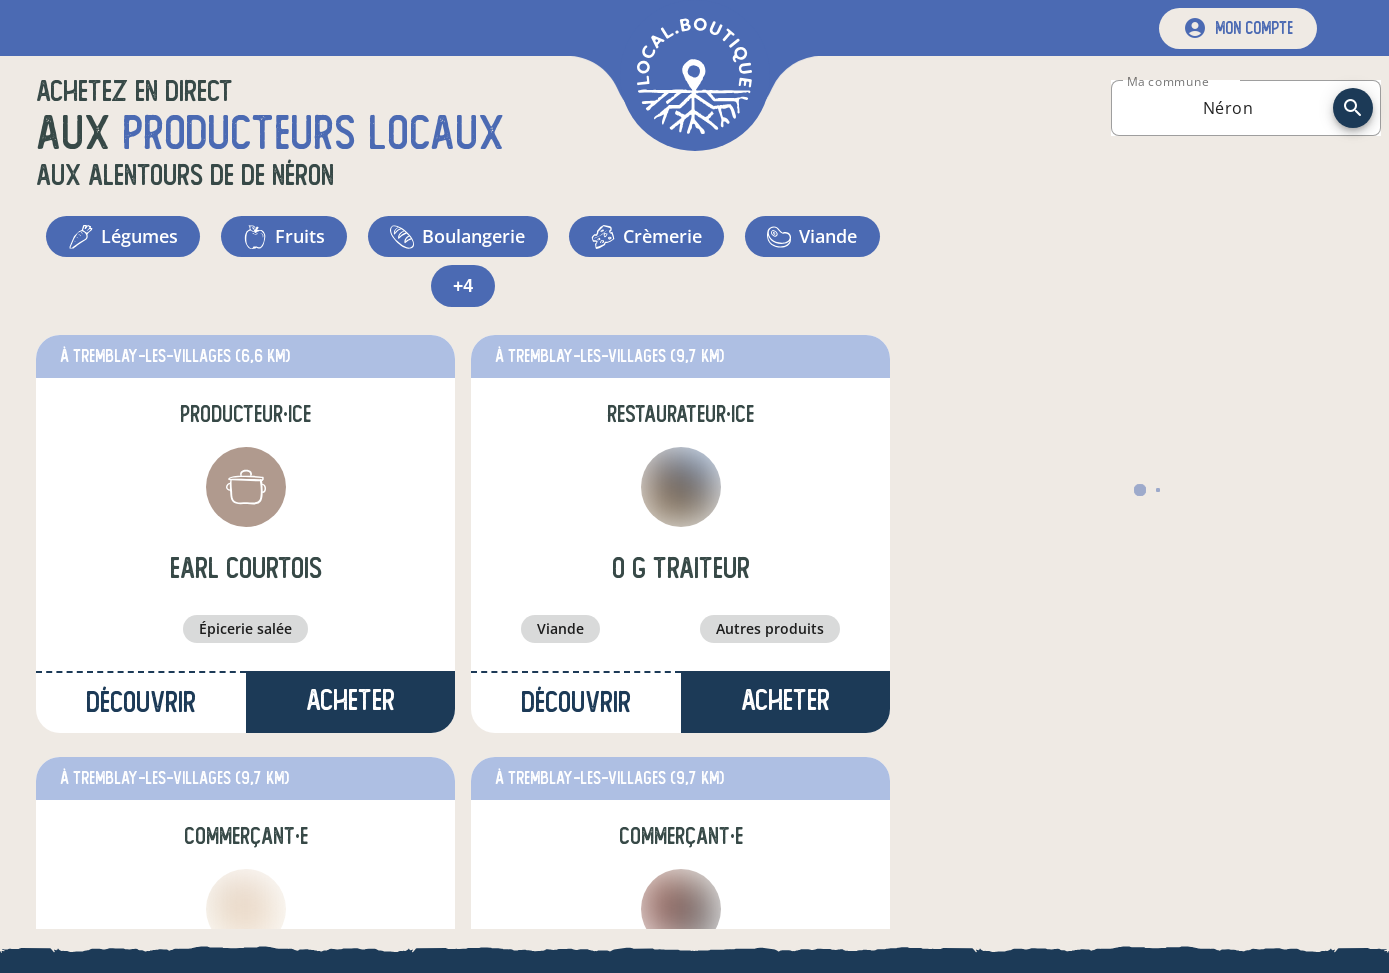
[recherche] (1353, 108)
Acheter (350, 705)
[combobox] (1228, 108)
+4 (463, 290)
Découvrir (141, 707)
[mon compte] (1238, 28)
